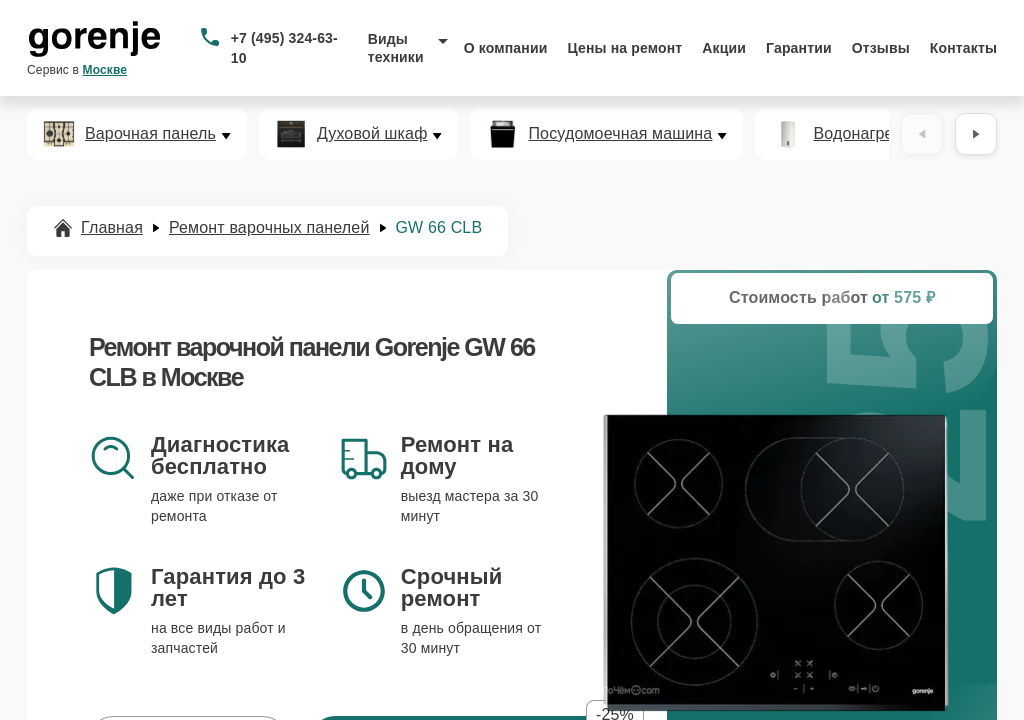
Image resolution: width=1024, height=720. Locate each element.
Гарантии (799, 48)
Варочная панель (150, 134)
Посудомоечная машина (620, 134)
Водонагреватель (878, 134)
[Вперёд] (976, 134)
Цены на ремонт (624, 48)
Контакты (963, 48)
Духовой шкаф (372, 134)
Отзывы (881, 48)
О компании (506, 48)
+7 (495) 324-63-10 (284, 48)
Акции (724, 48)
